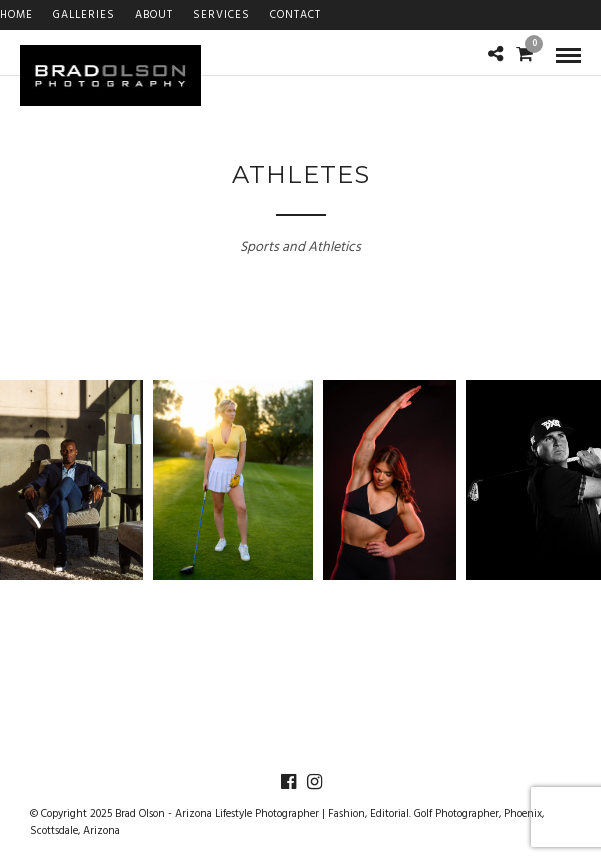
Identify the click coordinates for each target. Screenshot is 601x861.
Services (221, 15)
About (154, 15)
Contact (295, 15)
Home (16, 15)
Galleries (84, 15)
